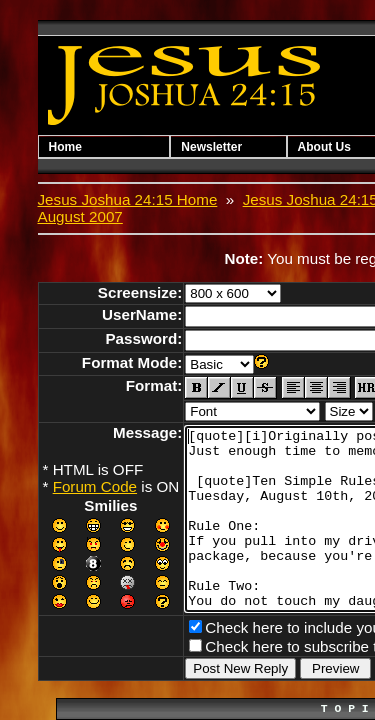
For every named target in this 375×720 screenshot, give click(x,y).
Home (65, 147)
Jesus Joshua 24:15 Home (128, 199)
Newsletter (224, 147)
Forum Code (95, 469)
